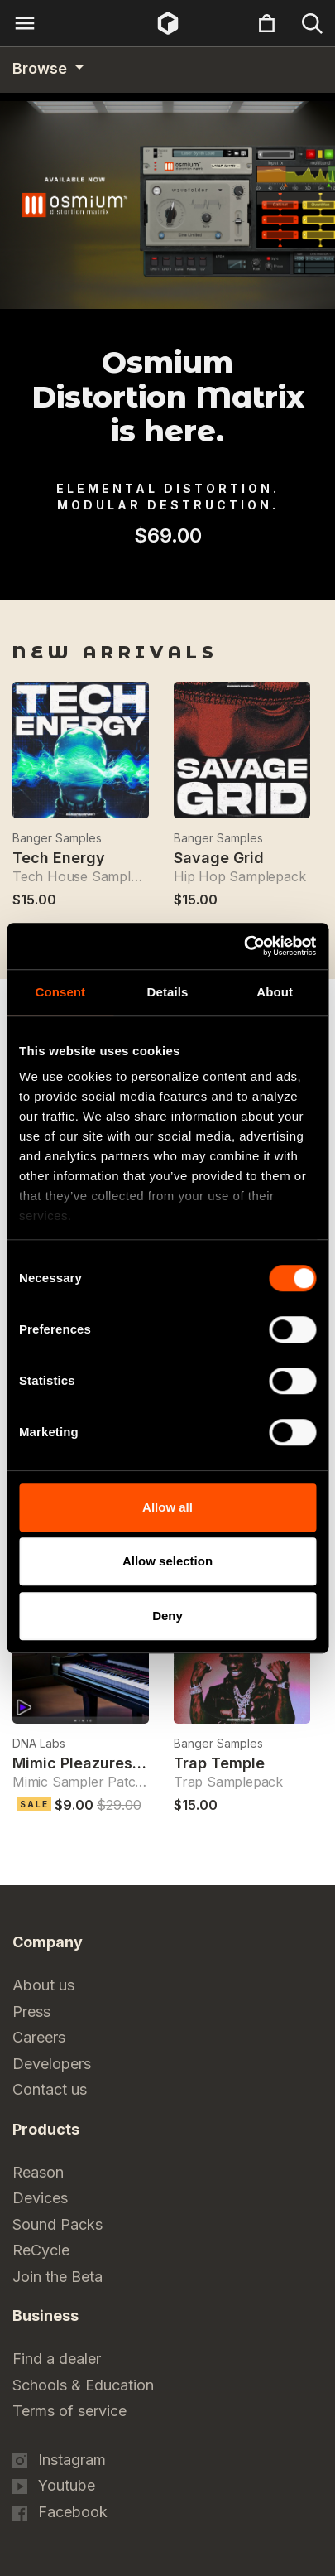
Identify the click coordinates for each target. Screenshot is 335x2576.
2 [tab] (178, 578)
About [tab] (274, 992)
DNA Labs (38, 1743)
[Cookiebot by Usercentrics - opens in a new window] (243, 946)
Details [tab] (168, 992)
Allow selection (167, 1561)
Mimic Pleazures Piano (94, 1763)
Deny (167, 1616)
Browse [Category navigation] (41, 68)
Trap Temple (219, 1763)
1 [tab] (157, 578)
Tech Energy (58, 857)
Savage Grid (219, 857)
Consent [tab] (60, 992)
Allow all (167, 1507)
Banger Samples (57, 838)
